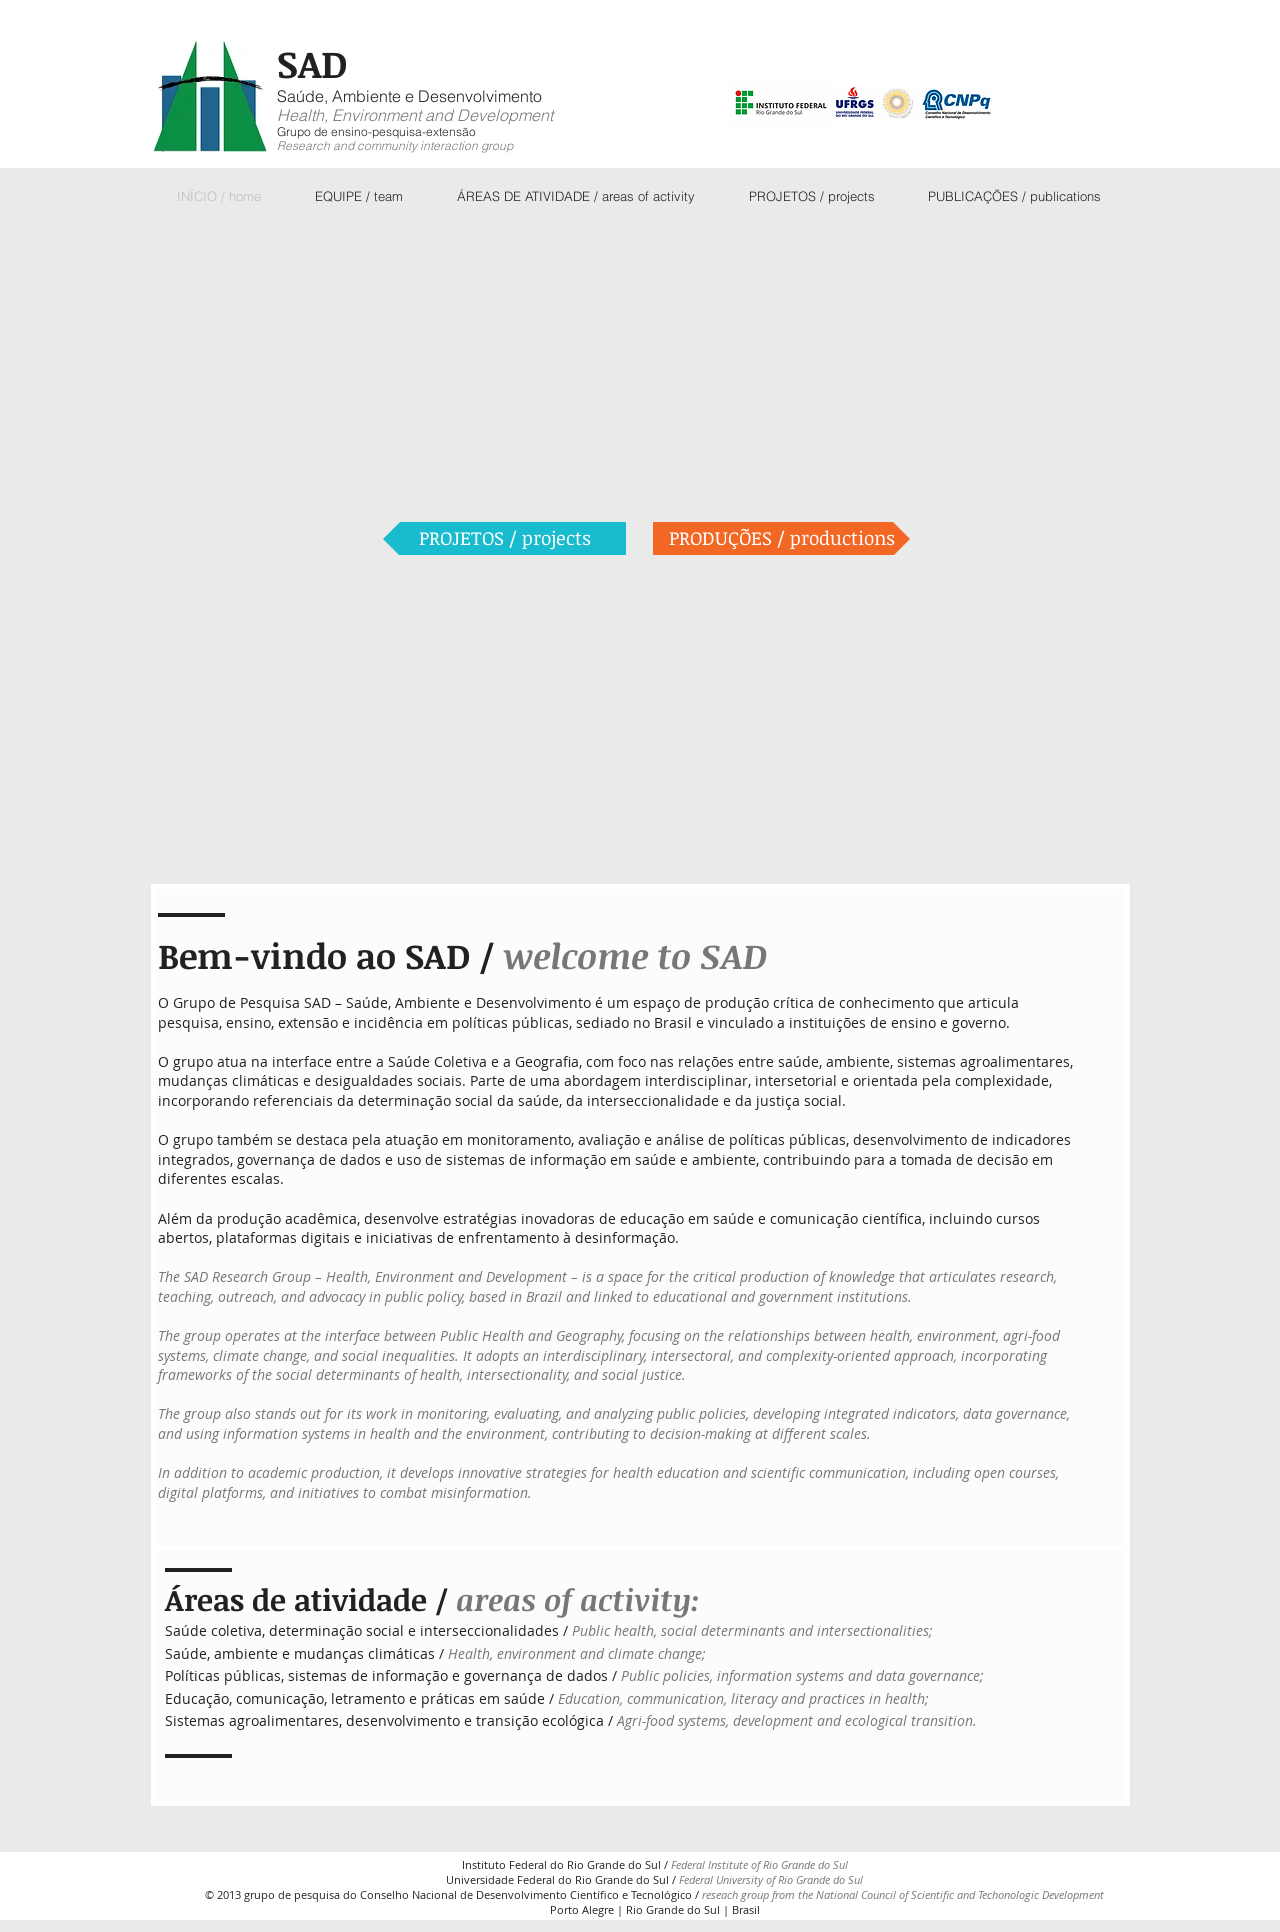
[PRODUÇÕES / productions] (781, 538)
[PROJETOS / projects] (504, 538)
